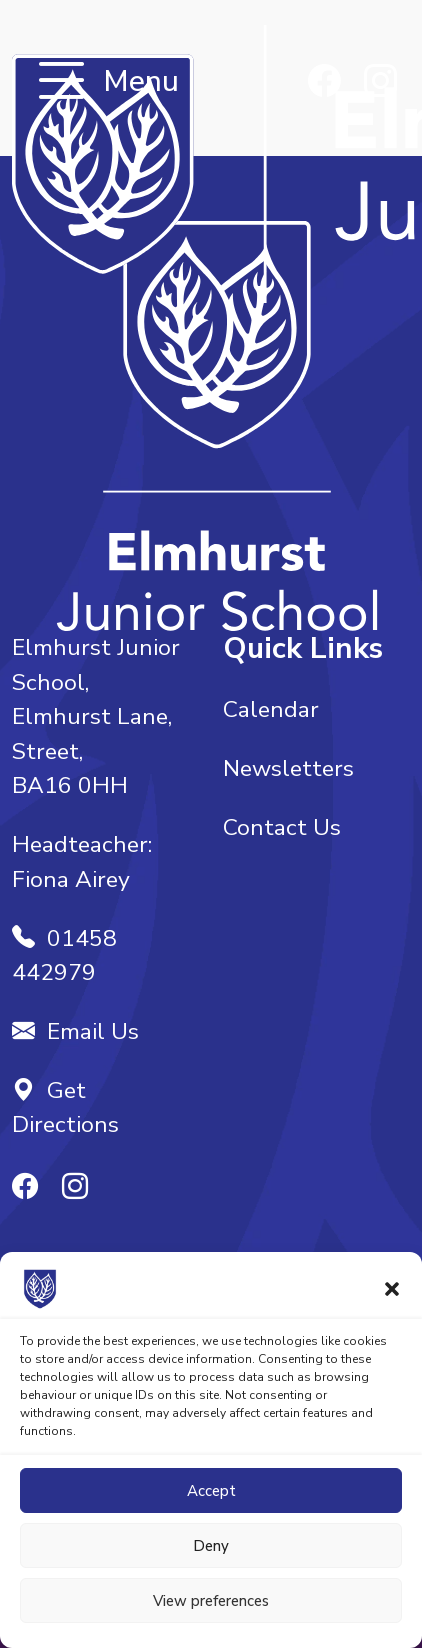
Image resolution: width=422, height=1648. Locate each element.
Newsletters (288, 768)
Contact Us (282, 827)
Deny (211, 1546)
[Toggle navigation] (61, 82)
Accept (211, 1491)
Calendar (271, 709)
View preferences (211, 1601)
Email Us (75, 1031)
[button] (392, 1288)
